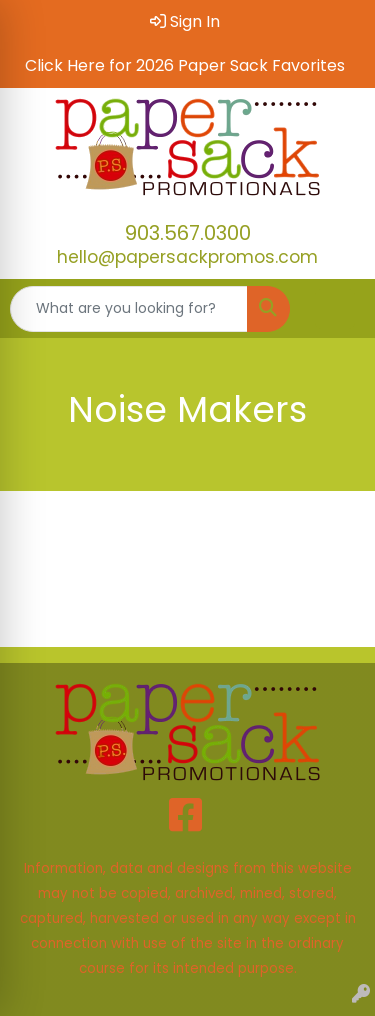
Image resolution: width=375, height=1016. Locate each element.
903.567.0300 (188, 233)
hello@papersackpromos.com (187, 257)
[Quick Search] (129, 309)
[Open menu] (335, 309)
